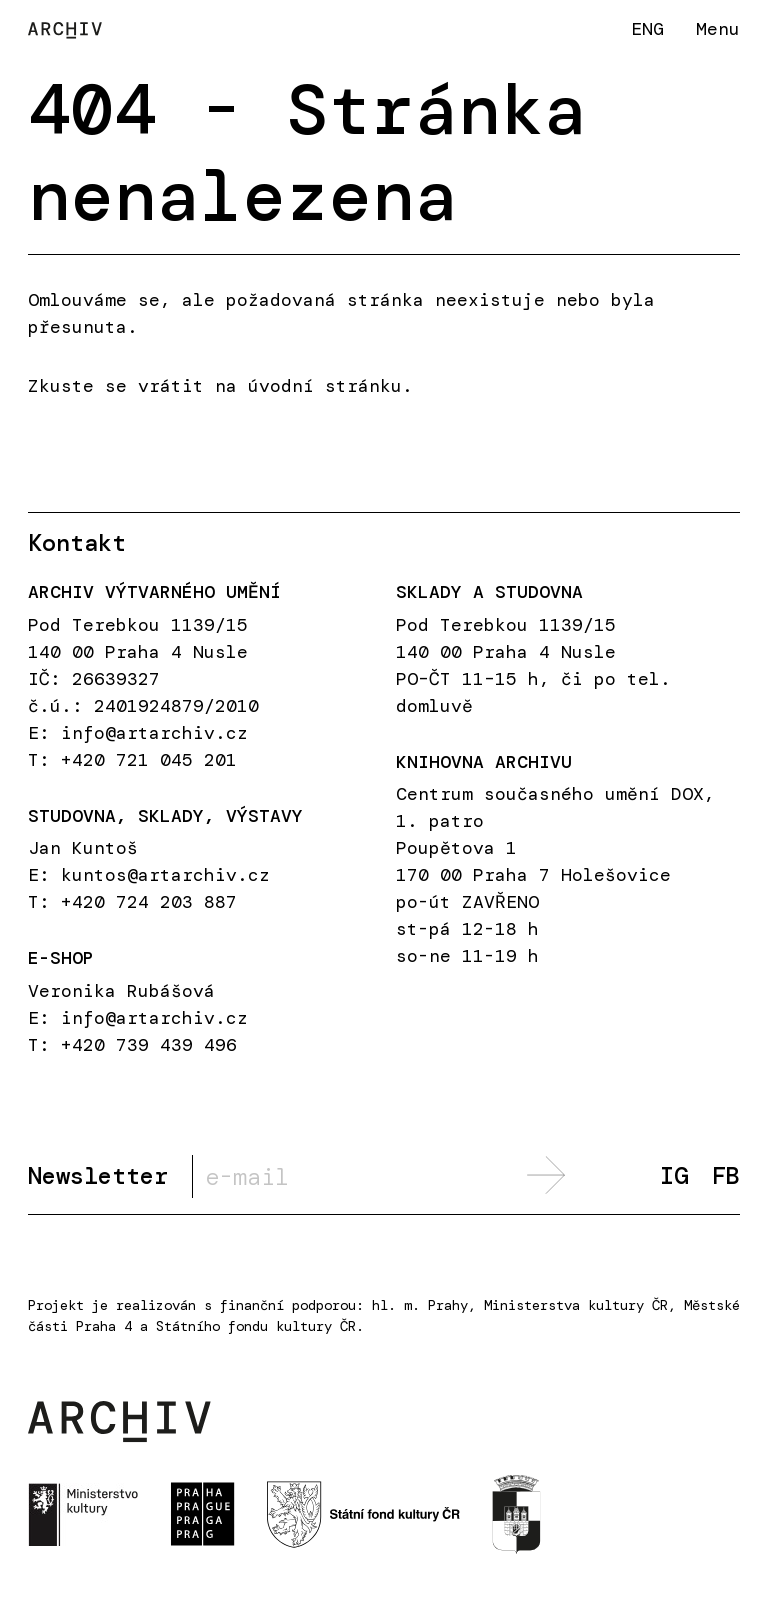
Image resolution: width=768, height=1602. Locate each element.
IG (674, 1176)
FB (726, 1176)
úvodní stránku (325, 386)
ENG (647, 28)
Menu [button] (718, 29)
